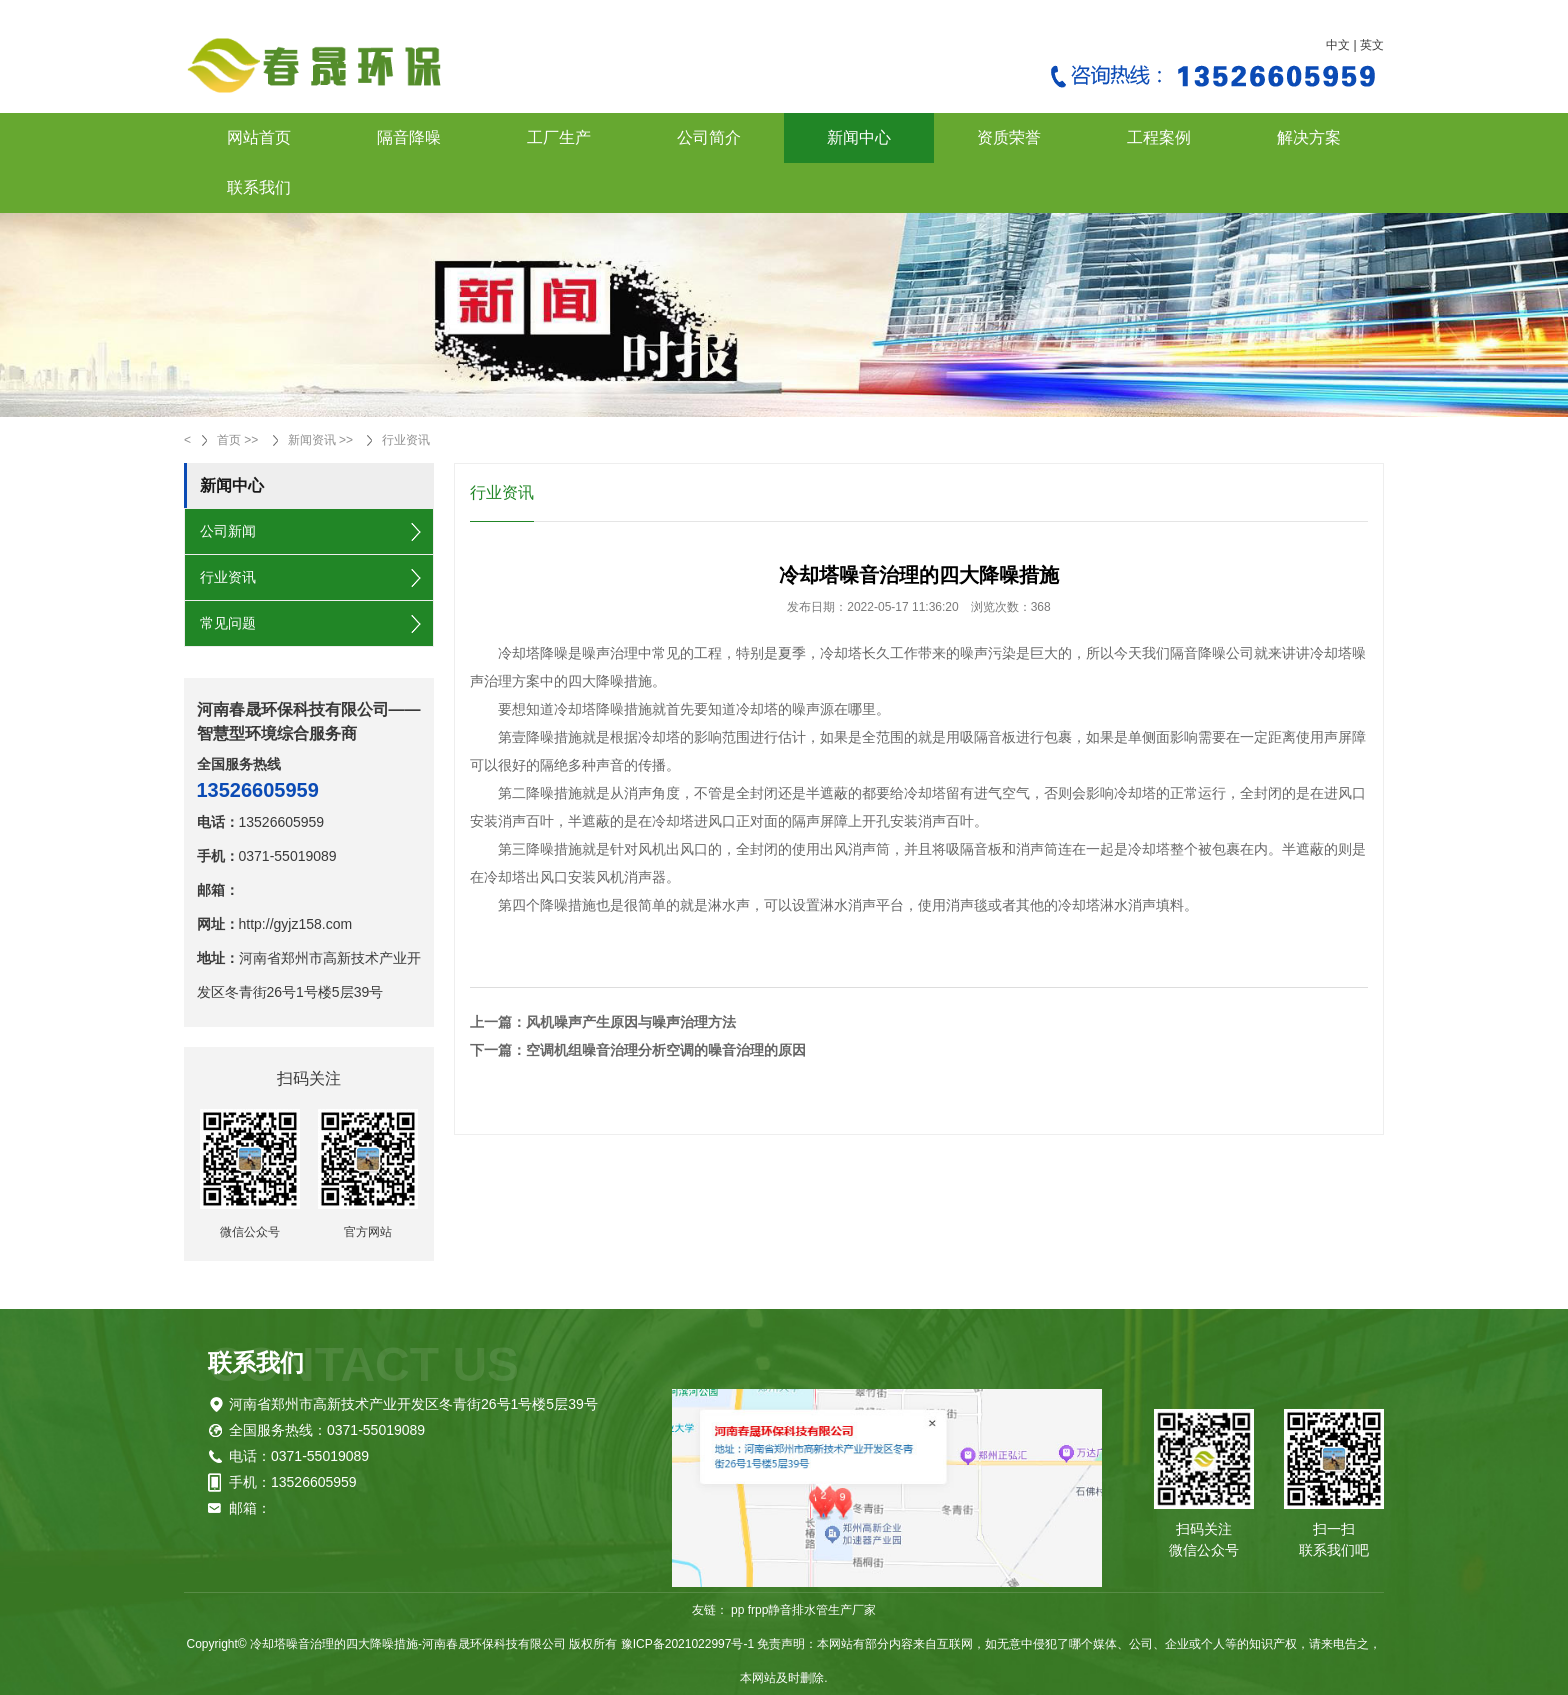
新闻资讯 (312, 440)
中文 (1338, 45)
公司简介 (709, 137)
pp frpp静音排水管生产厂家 (803, 1610)
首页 (229, 440)
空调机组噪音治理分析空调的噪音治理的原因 (666, 1050)
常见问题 (228, 623)
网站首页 (259, 137)
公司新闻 (228, 531)
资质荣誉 (1009, 137)
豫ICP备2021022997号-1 (687, 1644)
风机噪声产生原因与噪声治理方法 (631, 1022)
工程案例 (1159, 137)
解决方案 (1309, 137)
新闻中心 (859, 137)
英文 (1372, 45)
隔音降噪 (409, 137)
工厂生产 (559, 137)
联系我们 (259, 187)
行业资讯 (406, 440)
